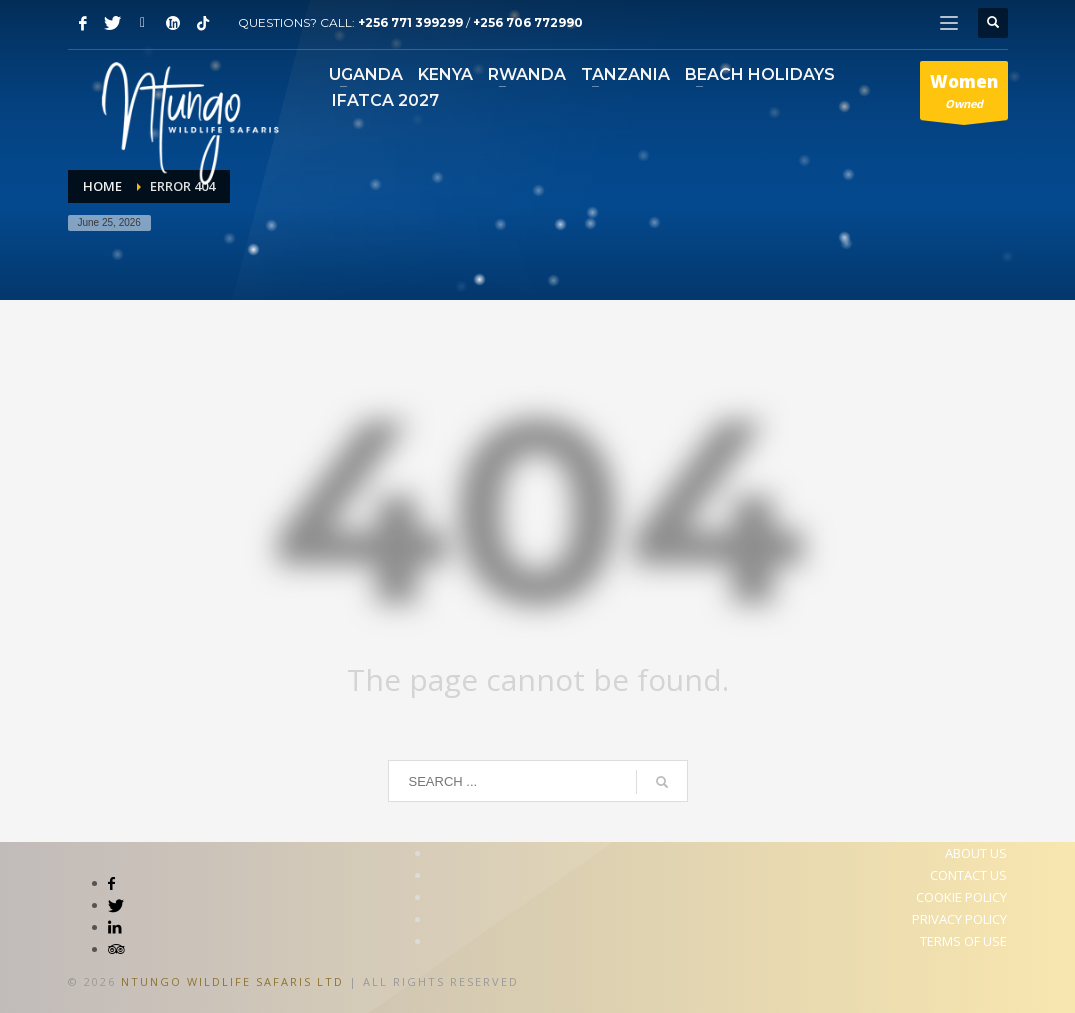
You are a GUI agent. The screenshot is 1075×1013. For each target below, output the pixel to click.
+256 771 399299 (410, 22)
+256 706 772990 (528, 22)
